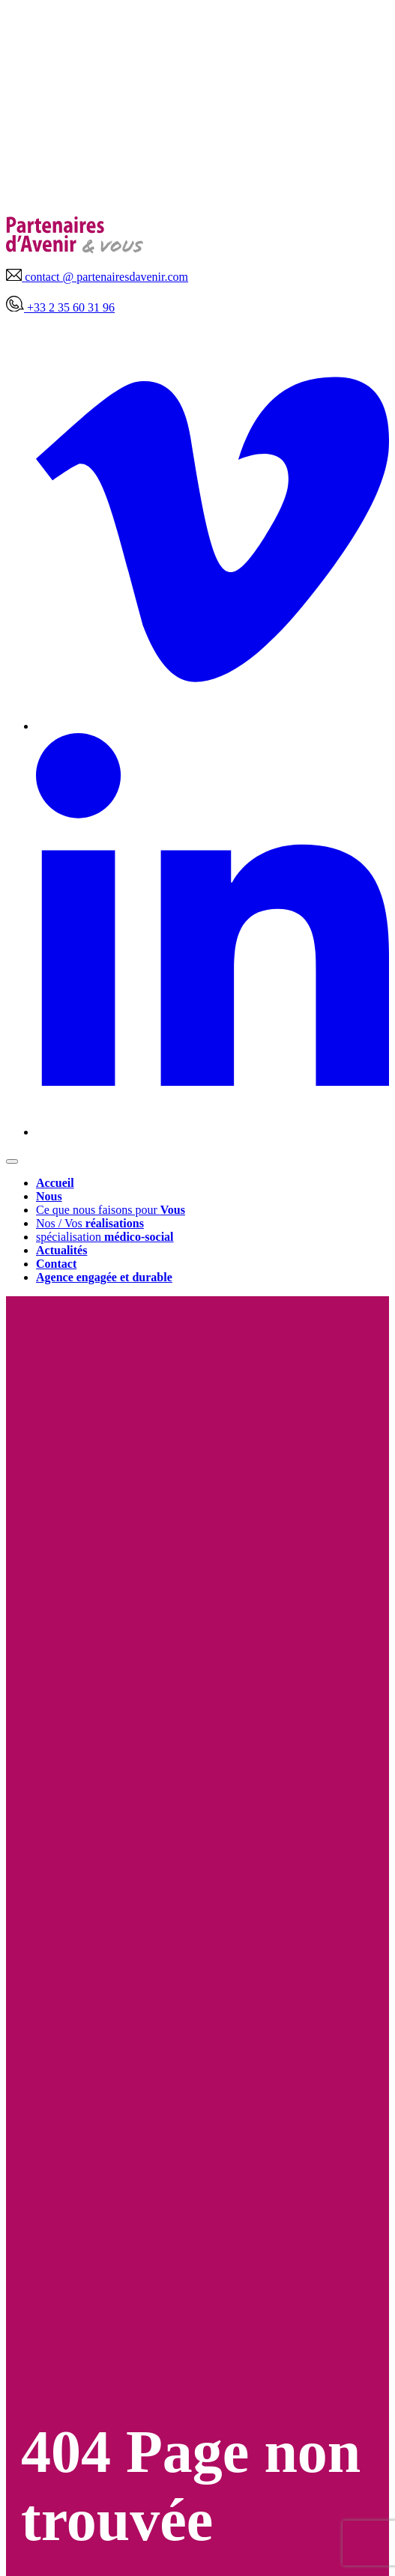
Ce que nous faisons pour (110, 1209)
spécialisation (105, 1236)
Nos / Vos (90, 1223)
